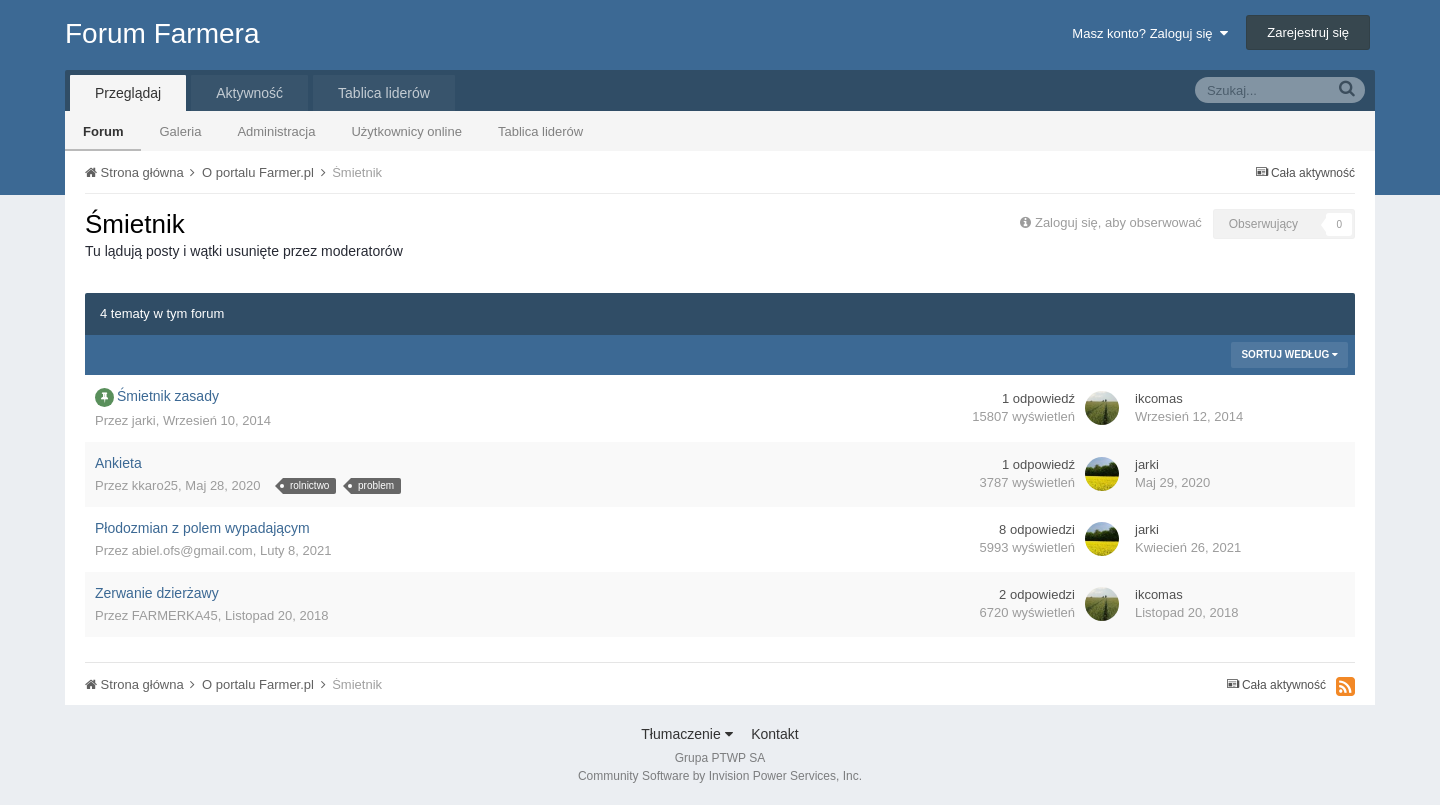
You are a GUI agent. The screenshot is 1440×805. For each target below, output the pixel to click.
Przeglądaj (128, 93)
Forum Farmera (162, 33)
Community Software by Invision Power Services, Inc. (720, 776)
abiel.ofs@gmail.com (192, 550)
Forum (103, 131)
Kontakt (774, 734)
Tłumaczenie (686, 734)
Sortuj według (1289, 354)
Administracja (276, 131)
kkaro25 (155, 485)
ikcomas (1159, 398)
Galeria (180, 131)
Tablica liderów (540, 131)
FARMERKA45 (175, 615)
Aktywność (249, 93)
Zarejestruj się (1308, 32)
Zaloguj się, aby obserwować (1118, 222)
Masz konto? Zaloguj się (1149, 33)
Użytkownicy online (406, 131)
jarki (144, 420)
